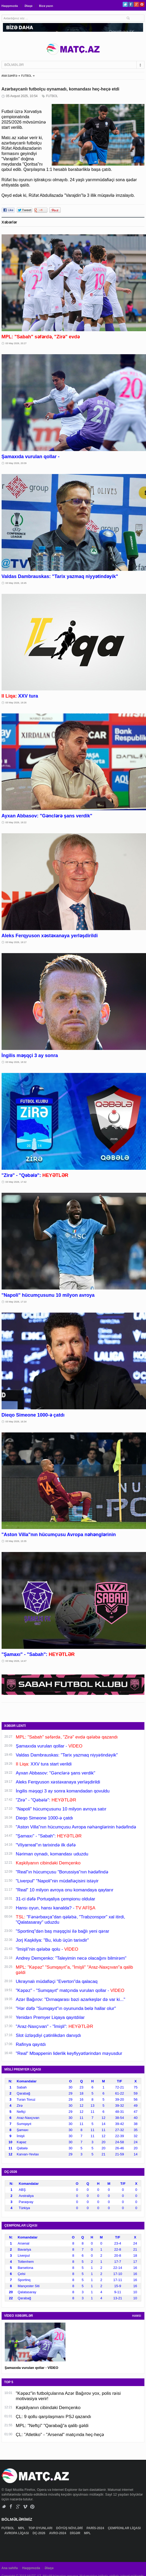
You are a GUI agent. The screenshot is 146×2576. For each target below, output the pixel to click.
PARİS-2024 (95, 2528)
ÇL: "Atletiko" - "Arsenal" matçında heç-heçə (60, 2434)
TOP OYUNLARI (40, 2528)
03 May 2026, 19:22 (16, 822)
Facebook (130, 4)
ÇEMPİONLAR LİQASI (124, 2528)
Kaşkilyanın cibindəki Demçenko (48, 2407)
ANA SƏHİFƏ (9, 75)
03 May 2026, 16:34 (16, 1421)
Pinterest (141, 4)
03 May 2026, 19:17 (16, 942)
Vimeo (25, 2506)
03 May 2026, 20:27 (16, 343)
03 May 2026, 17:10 (16, 1301)
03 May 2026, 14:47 (16, 1661)
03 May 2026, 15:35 (16, 1541)
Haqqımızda (10, 5)
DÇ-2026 (39, 2533)
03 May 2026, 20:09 (16, 463)
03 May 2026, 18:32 (16, 1062)
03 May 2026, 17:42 (16, 1182)
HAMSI (136, 2315)
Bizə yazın (46, 5)
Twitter (125, 4)
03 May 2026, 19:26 (16, 702)
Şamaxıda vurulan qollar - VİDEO (31, 2368)
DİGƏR (75, 2533)
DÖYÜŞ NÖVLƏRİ (70, 2528)
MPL (21, 2528)
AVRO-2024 (58, 2533)
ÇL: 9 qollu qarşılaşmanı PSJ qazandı (53, 2416)
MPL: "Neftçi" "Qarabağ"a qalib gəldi (52, 2425)
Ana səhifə (10, 2568)
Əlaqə (28, 5)
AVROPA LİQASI (17, 2533)
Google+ (136, 4)
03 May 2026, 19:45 (16, 583)
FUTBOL (26, 75)
